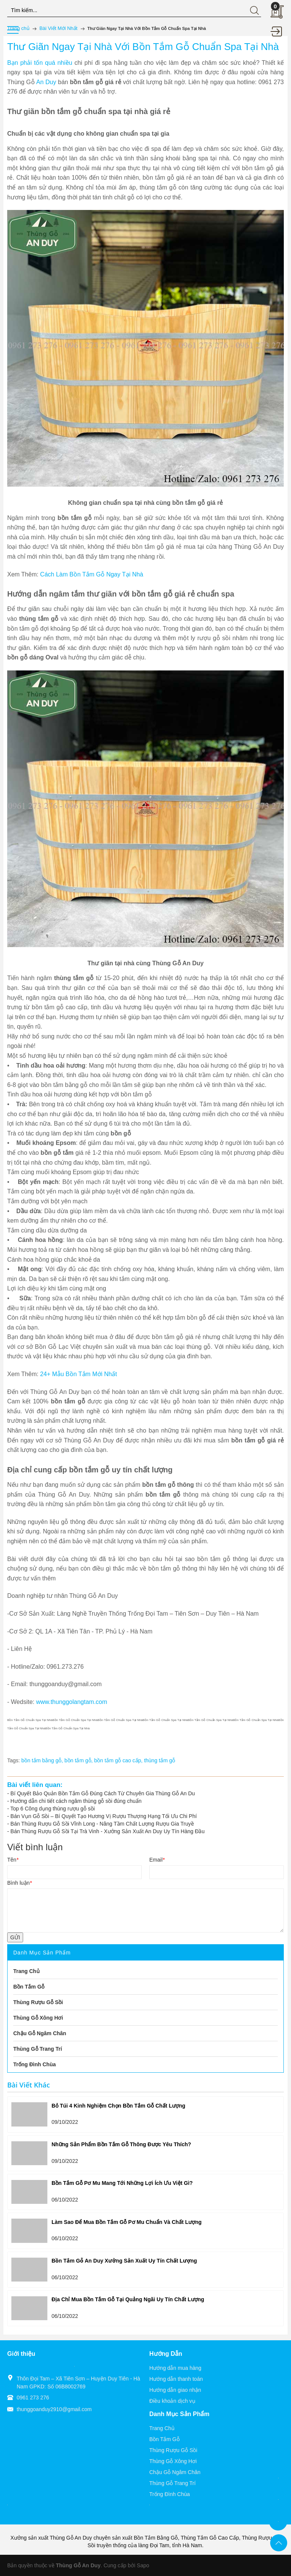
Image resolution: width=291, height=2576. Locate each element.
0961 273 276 (33, 2397)
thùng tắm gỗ (159, 1760)
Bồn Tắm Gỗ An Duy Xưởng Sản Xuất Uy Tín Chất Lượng (124, 2261)
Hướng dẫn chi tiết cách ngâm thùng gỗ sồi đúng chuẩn (76, 1801)
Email (156, 1860)
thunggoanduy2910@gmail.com (54, 2409)
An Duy (46, 82)
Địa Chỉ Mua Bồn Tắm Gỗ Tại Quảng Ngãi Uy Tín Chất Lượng (128, 2299)
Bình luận (19, 1883)
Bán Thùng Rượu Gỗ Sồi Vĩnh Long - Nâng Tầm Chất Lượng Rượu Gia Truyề (102, 1824)
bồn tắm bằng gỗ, (42, 1760)
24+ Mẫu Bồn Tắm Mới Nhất (78, 1374)
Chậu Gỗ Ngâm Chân (174, 2472)
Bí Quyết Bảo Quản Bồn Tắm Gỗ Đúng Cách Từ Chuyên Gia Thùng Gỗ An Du (103, 1793)
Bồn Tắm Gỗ (164, 2439)
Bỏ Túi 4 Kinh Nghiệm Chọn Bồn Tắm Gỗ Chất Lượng (118, 2106)
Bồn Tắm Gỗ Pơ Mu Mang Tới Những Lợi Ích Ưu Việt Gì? (122, 2183)
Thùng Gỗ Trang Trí (172, 2483)
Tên (13, 1860)
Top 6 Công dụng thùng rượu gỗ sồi (52, 1809)
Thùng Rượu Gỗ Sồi (173, 2450)
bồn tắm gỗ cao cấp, (119, 1760)
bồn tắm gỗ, (79, 1760)
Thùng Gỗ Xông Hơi (173, 2461)
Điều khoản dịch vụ (172, 2401)
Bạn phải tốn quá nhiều (41, 63)
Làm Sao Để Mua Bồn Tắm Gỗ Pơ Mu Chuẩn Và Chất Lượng (127, 2222)
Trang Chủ (162, 2428)
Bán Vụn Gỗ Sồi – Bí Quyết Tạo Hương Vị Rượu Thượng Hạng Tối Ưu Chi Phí (104, 1816)
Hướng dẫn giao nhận (175, 2390)
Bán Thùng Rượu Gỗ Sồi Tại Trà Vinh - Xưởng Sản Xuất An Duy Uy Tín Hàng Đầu (108, 1831)
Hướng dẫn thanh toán (176, 2379)
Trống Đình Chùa (169, 2494)
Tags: (13, 1760)
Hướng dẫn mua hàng (175, 2368)
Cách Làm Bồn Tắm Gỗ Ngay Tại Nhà (91, 574)
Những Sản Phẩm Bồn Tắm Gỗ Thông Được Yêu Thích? (121, 2144)
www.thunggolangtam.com (71, 1702)
